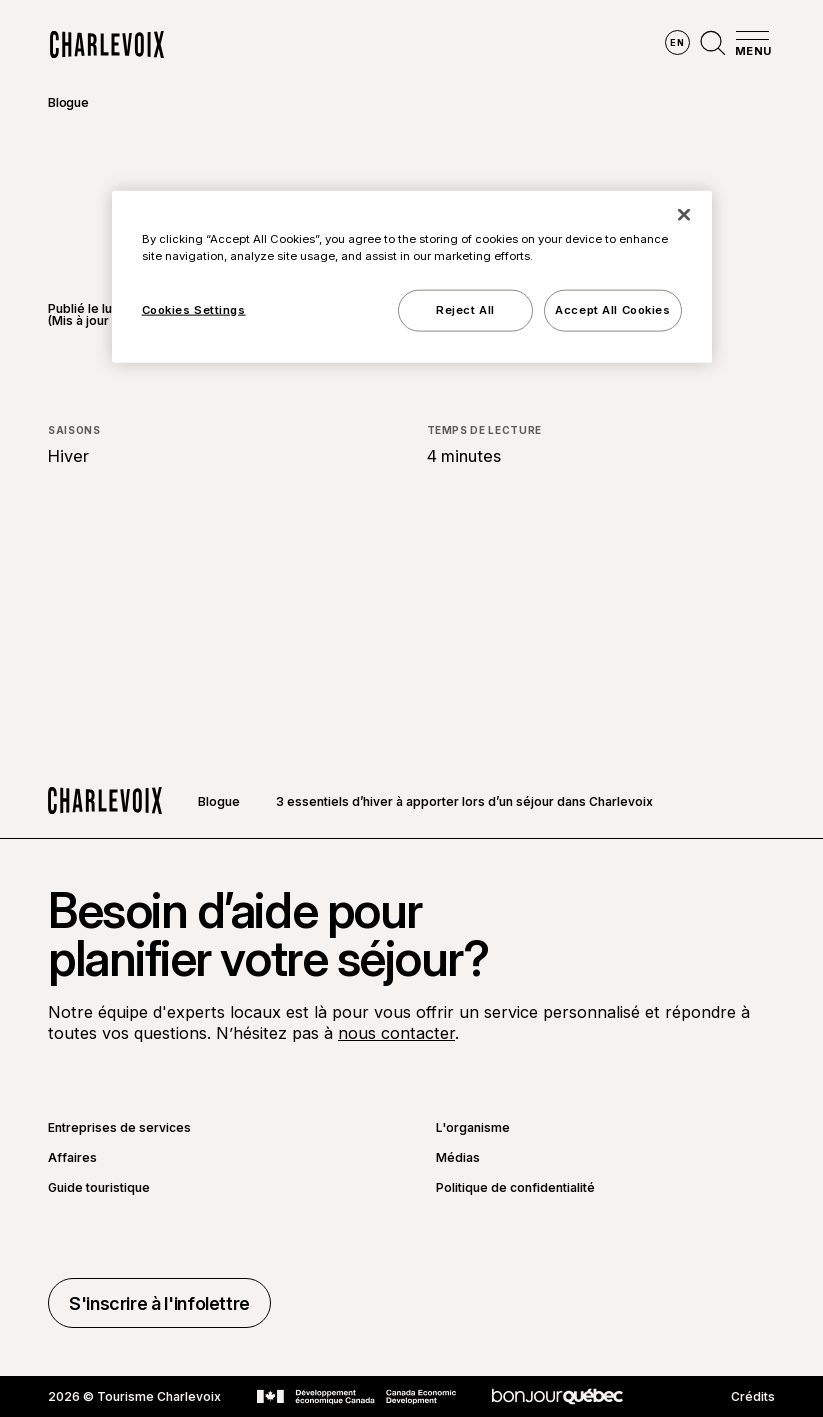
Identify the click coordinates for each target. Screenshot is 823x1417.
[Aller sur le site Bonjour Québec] (557, 1396)
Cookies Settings (194, 309)
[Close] (684, 214)
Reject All (465, 309)
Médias (458, 1158)
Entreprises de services (119, 1128)
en (677, 42)
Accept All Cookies (612, 309)
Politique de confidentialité (515, 1188)
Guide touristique (99, 1188)
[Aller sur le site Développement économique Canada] (356, 1397)
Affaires (72, 1158)
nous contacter (396, 1033)
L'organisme (473, 1128)
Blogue (68, 102)
